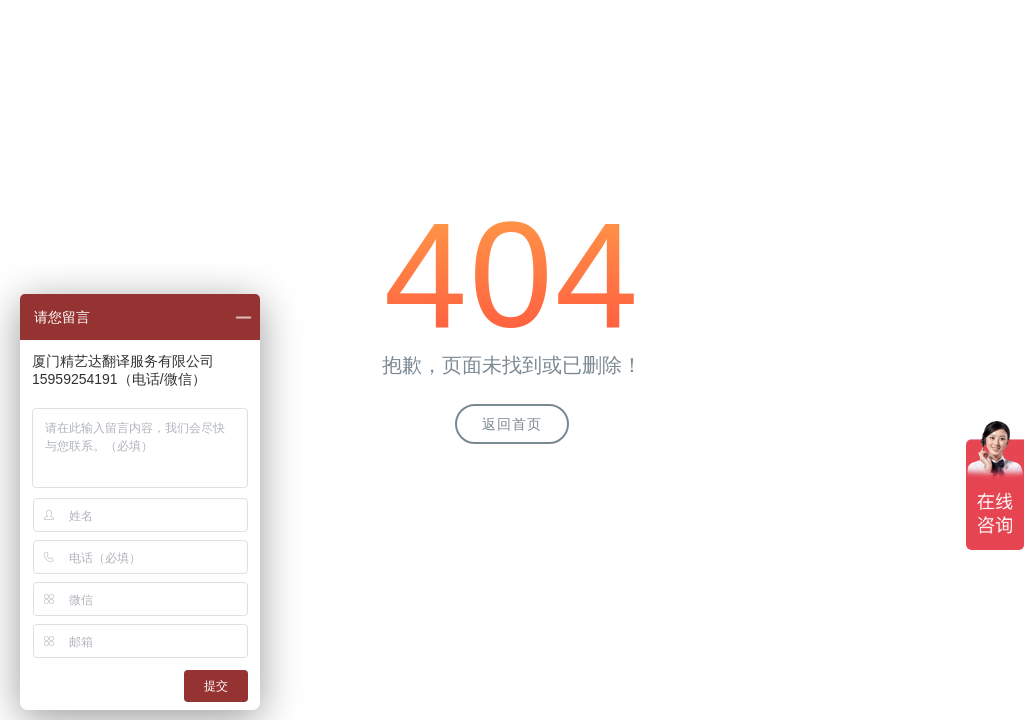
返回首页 (512, 424)
